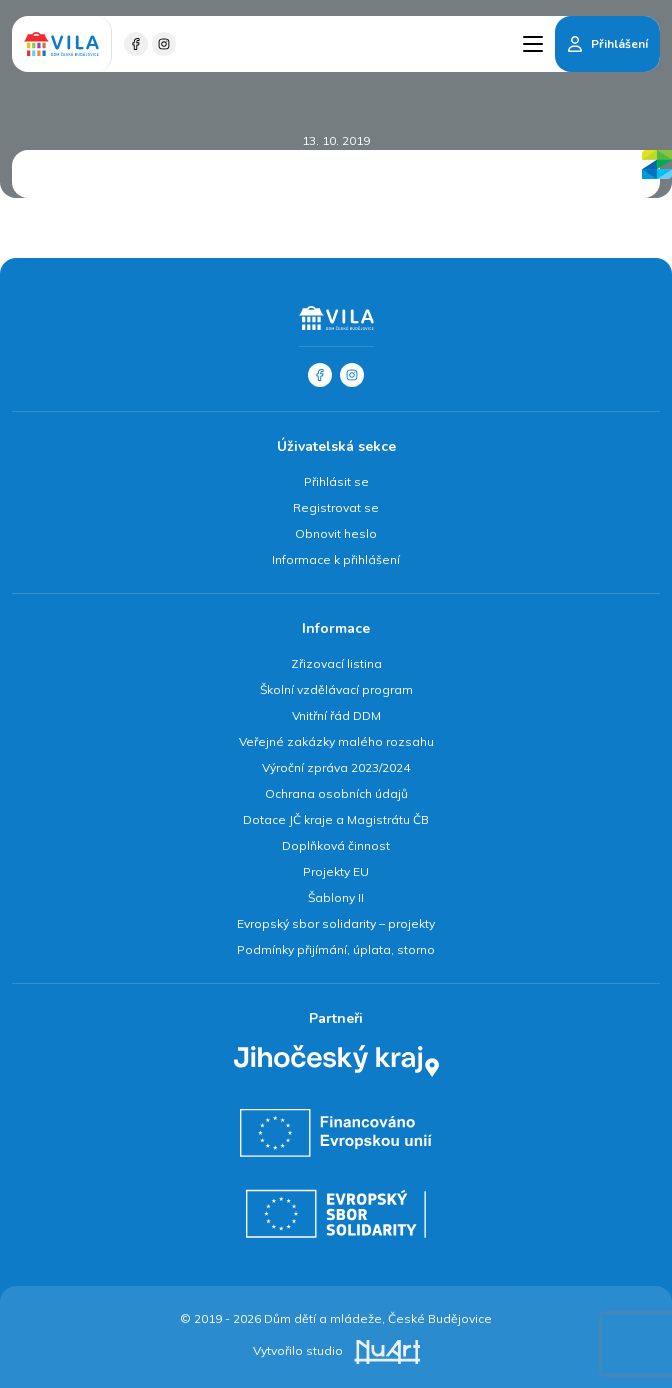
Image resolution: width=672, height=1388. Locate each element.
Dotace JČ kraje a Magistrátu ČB (336, 819)
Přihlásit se (336, 481)
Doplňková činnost (336, 845)
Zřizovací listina (336, 663)
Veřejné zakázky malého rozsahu (336, 741)
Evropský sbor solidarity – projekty (336, 923)
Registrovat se (336, 507)
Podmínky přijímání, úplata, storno (336, 949)
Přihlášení (619, 44)
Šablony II (336, 897)
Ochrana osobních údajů (336, 793)
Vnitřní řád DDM (336, 715)
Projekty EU (336, 871)
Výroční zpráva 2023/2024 (336, 767)
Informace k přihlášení (336, 559)
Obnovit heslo (336, 533)
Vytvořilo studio (336, 1350)
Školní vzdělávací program (336, 689)
